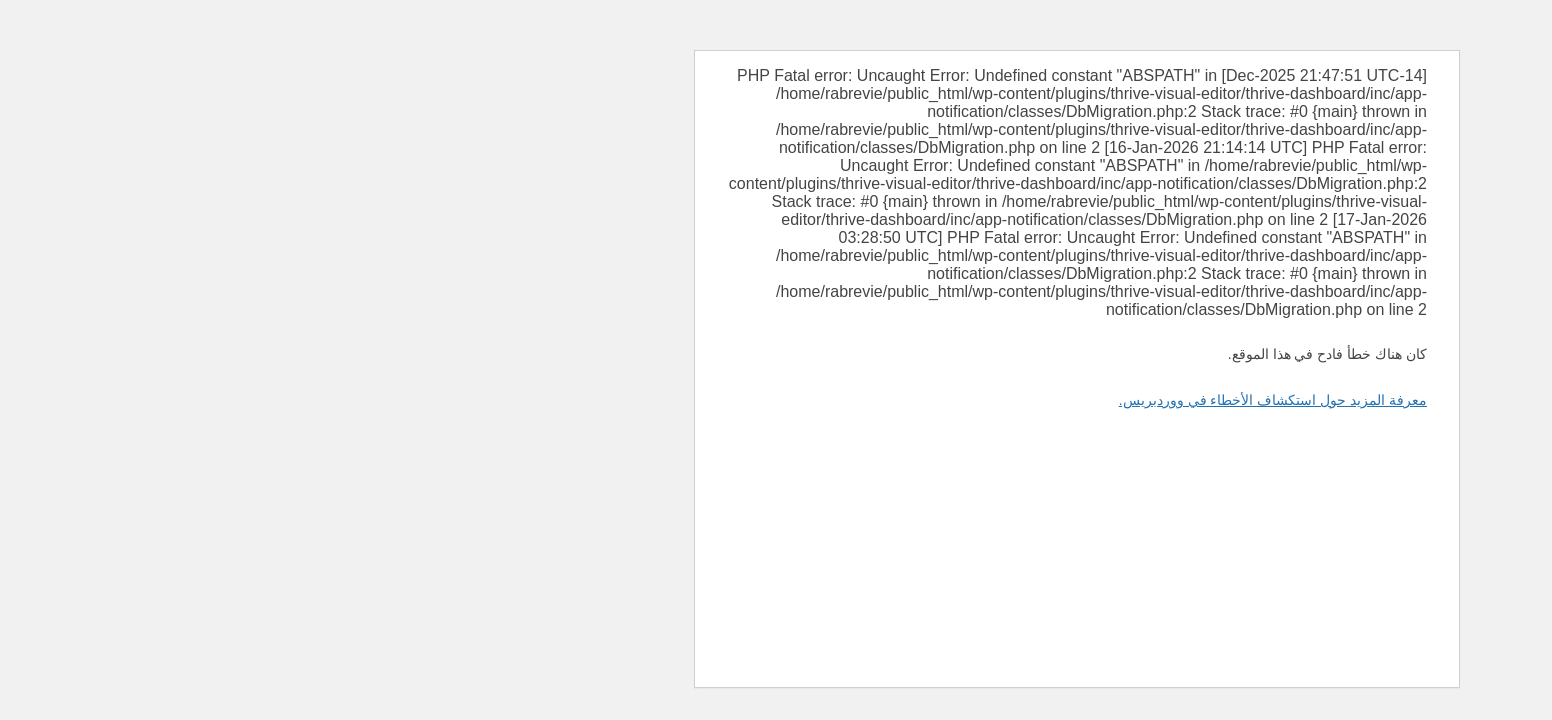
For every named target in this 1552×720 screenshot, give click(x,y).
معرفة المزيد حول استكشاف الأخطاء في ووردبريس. (972, 400)
